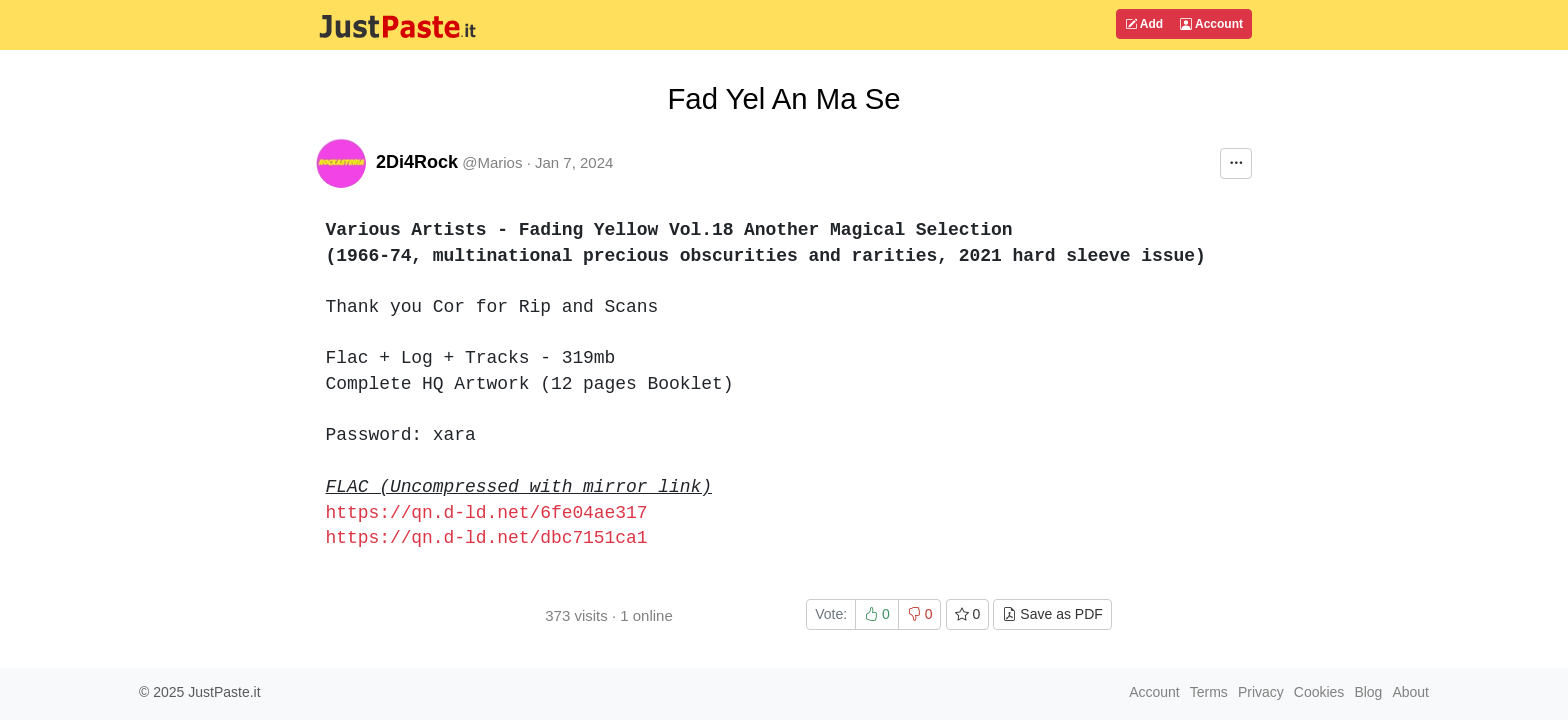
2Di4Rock (417, 162)
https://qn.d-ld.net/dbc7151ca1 (487, 538)
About (1410, 692)
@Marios (492, 162)
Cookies (1319, 692)
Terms (1209, 692)
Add (1144, 24)
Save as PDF (1052, 614)
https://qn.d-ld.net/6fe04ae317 (487, 513)
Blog (1368, 692)
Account (1211, 24)
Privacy (1261, 692)
